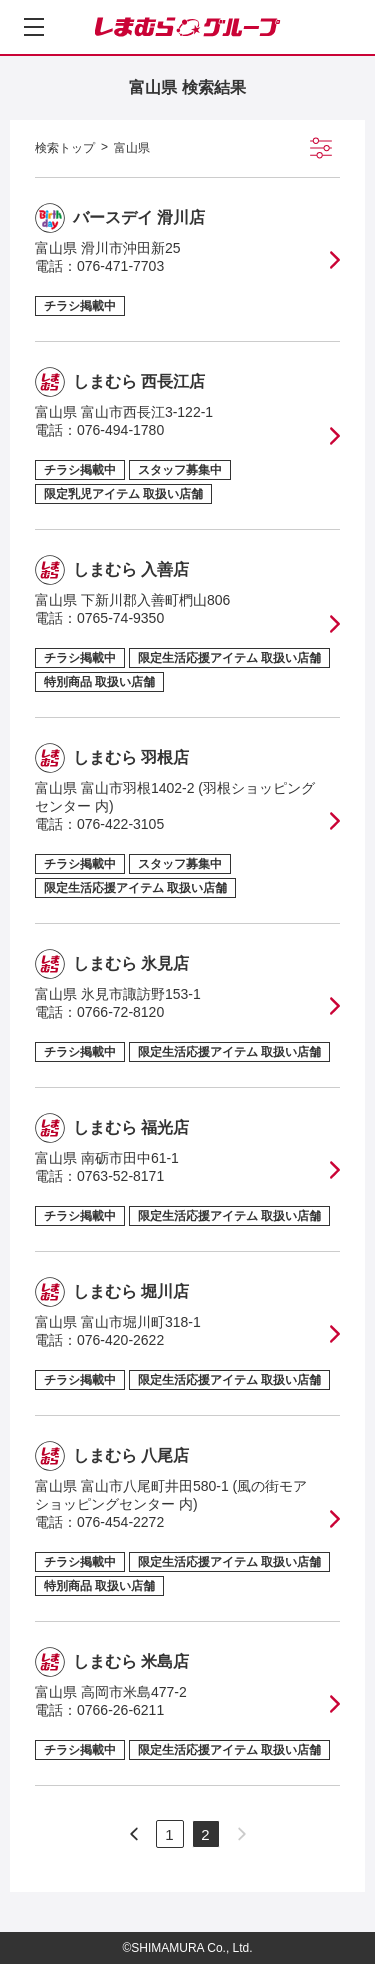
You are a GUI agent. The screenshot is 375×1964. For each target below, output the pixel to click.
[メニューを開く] (34, 27)
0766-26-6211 (120, 1710)
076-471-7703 (120, 266)
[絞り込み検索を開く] (321, 148)
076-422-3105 (120, 824)
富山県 (132, 148)
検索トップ (65, 148)
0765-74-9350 (120, 618)
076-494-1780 (120, 430)
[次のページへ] (134, 1834)
